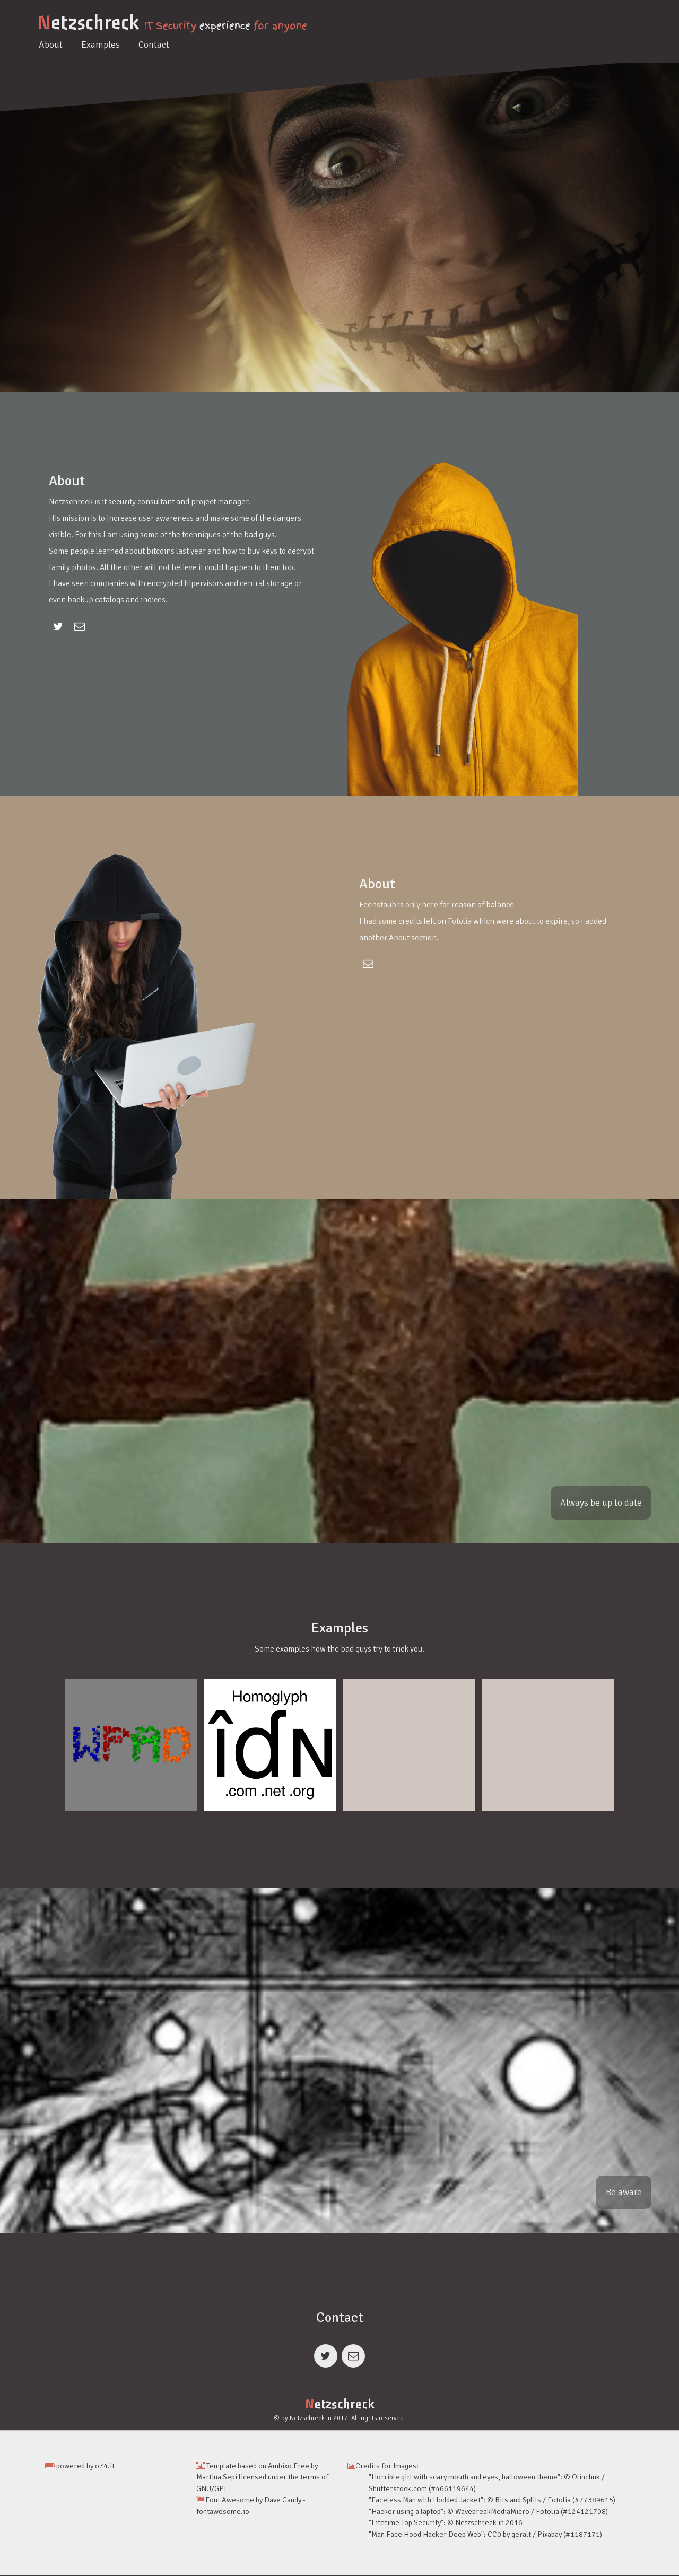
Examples (100, 44)
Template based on (232, 2465)
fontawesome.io (222, 2511)
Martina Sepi (216, 2477)
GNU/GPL (212, 2488)
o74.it (105, 2465)
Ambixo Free (288, 2465)
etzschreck (88, 23)
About (51, 44)
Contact (153, 44)
